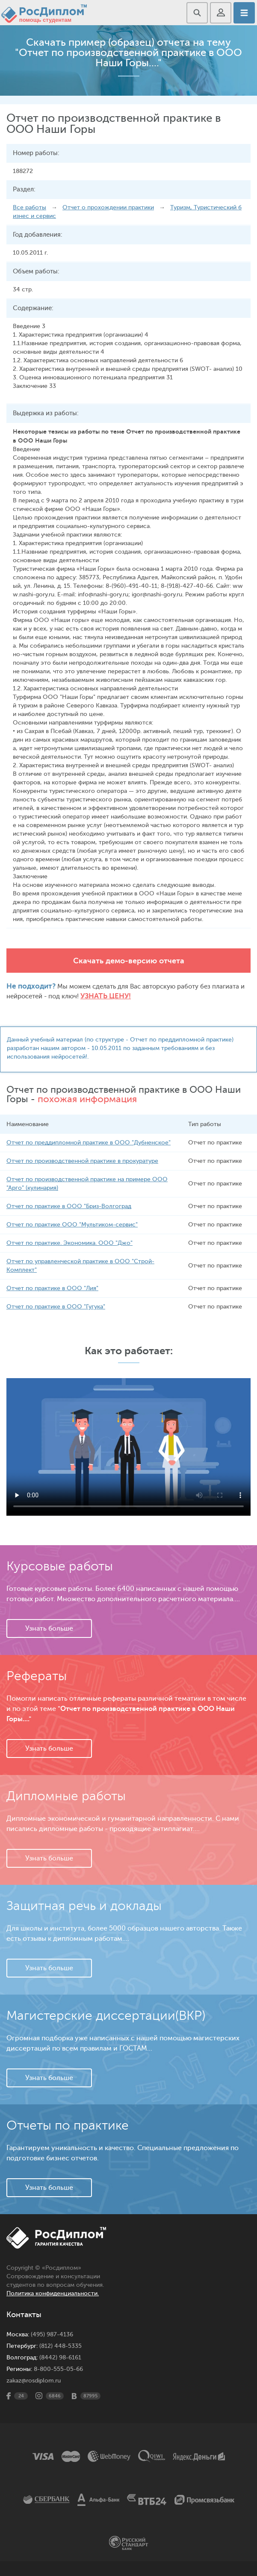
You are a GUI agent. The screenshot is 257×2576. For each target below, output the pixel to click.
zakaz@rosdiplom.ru (33, 2380)
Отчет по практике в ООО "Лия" (52, 1288)
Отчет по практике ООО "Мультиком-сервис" (72, 1224)
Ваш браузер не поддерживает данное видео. (128, 1447)
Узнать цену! (105, 996)
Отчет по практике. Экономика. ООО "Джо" (69, 1243)
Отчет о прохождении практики (108, 207)
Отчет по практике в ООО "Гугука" (55, 1306)
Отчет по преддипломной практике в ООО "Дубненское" (88, 1142)
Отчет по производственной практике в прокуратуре (82, 1161)
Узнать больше (49, 1628)
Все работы (29, 207)
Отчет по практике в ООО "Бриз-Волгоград (68, 1206)
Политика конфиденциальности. (52, 2293)
